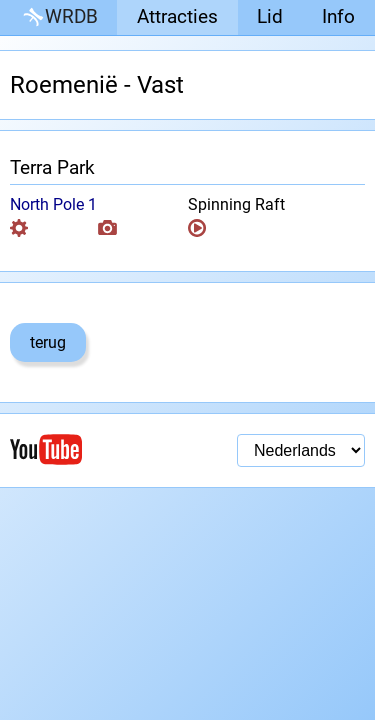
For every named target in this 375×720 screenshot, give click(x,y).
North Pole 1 (53, 204)
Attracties (177, 16)
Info (338, 16)
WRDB (59, 17)
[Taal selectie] (301, 450)
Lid (270, 16)
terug (48, 342)
